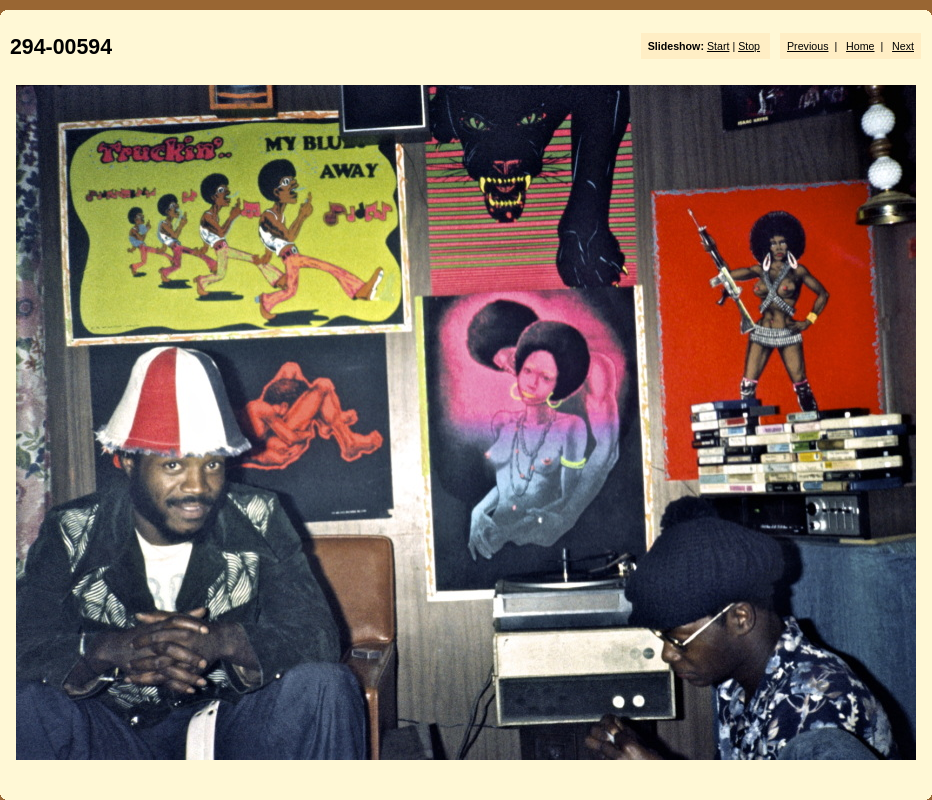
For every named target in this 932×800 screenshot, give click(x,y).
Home (860, 46)
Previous (807, 46)
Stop (749, 46)
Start (718, 46)
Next (903, 46)
